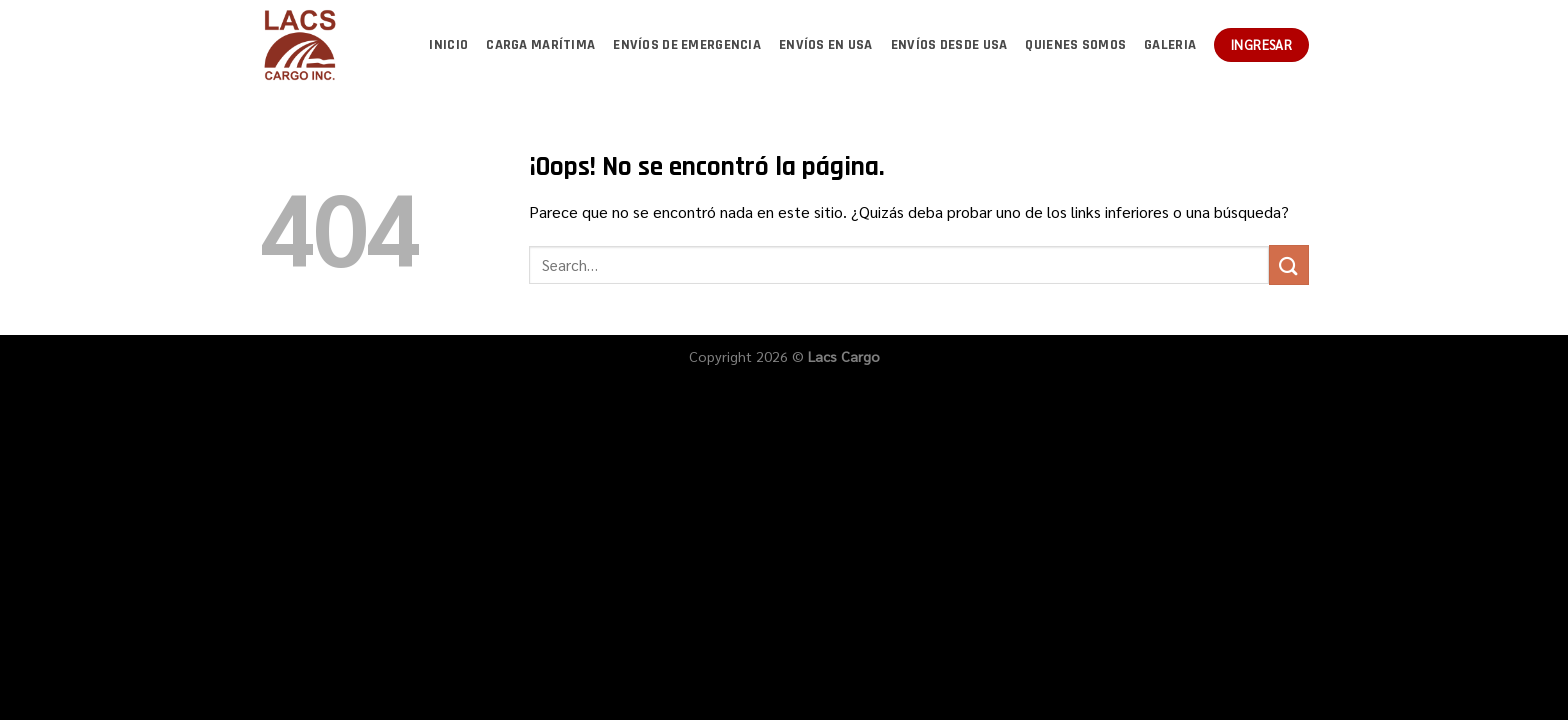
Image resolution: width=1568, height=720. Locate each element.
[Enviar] (1289, 264)
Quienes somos (1075, 45)
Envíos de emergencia (687, 45)
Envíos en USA (826, 45)
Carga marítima (540, 45)
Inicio (448, 45)
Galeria (1170, 45)
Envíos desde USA (949, 45)
